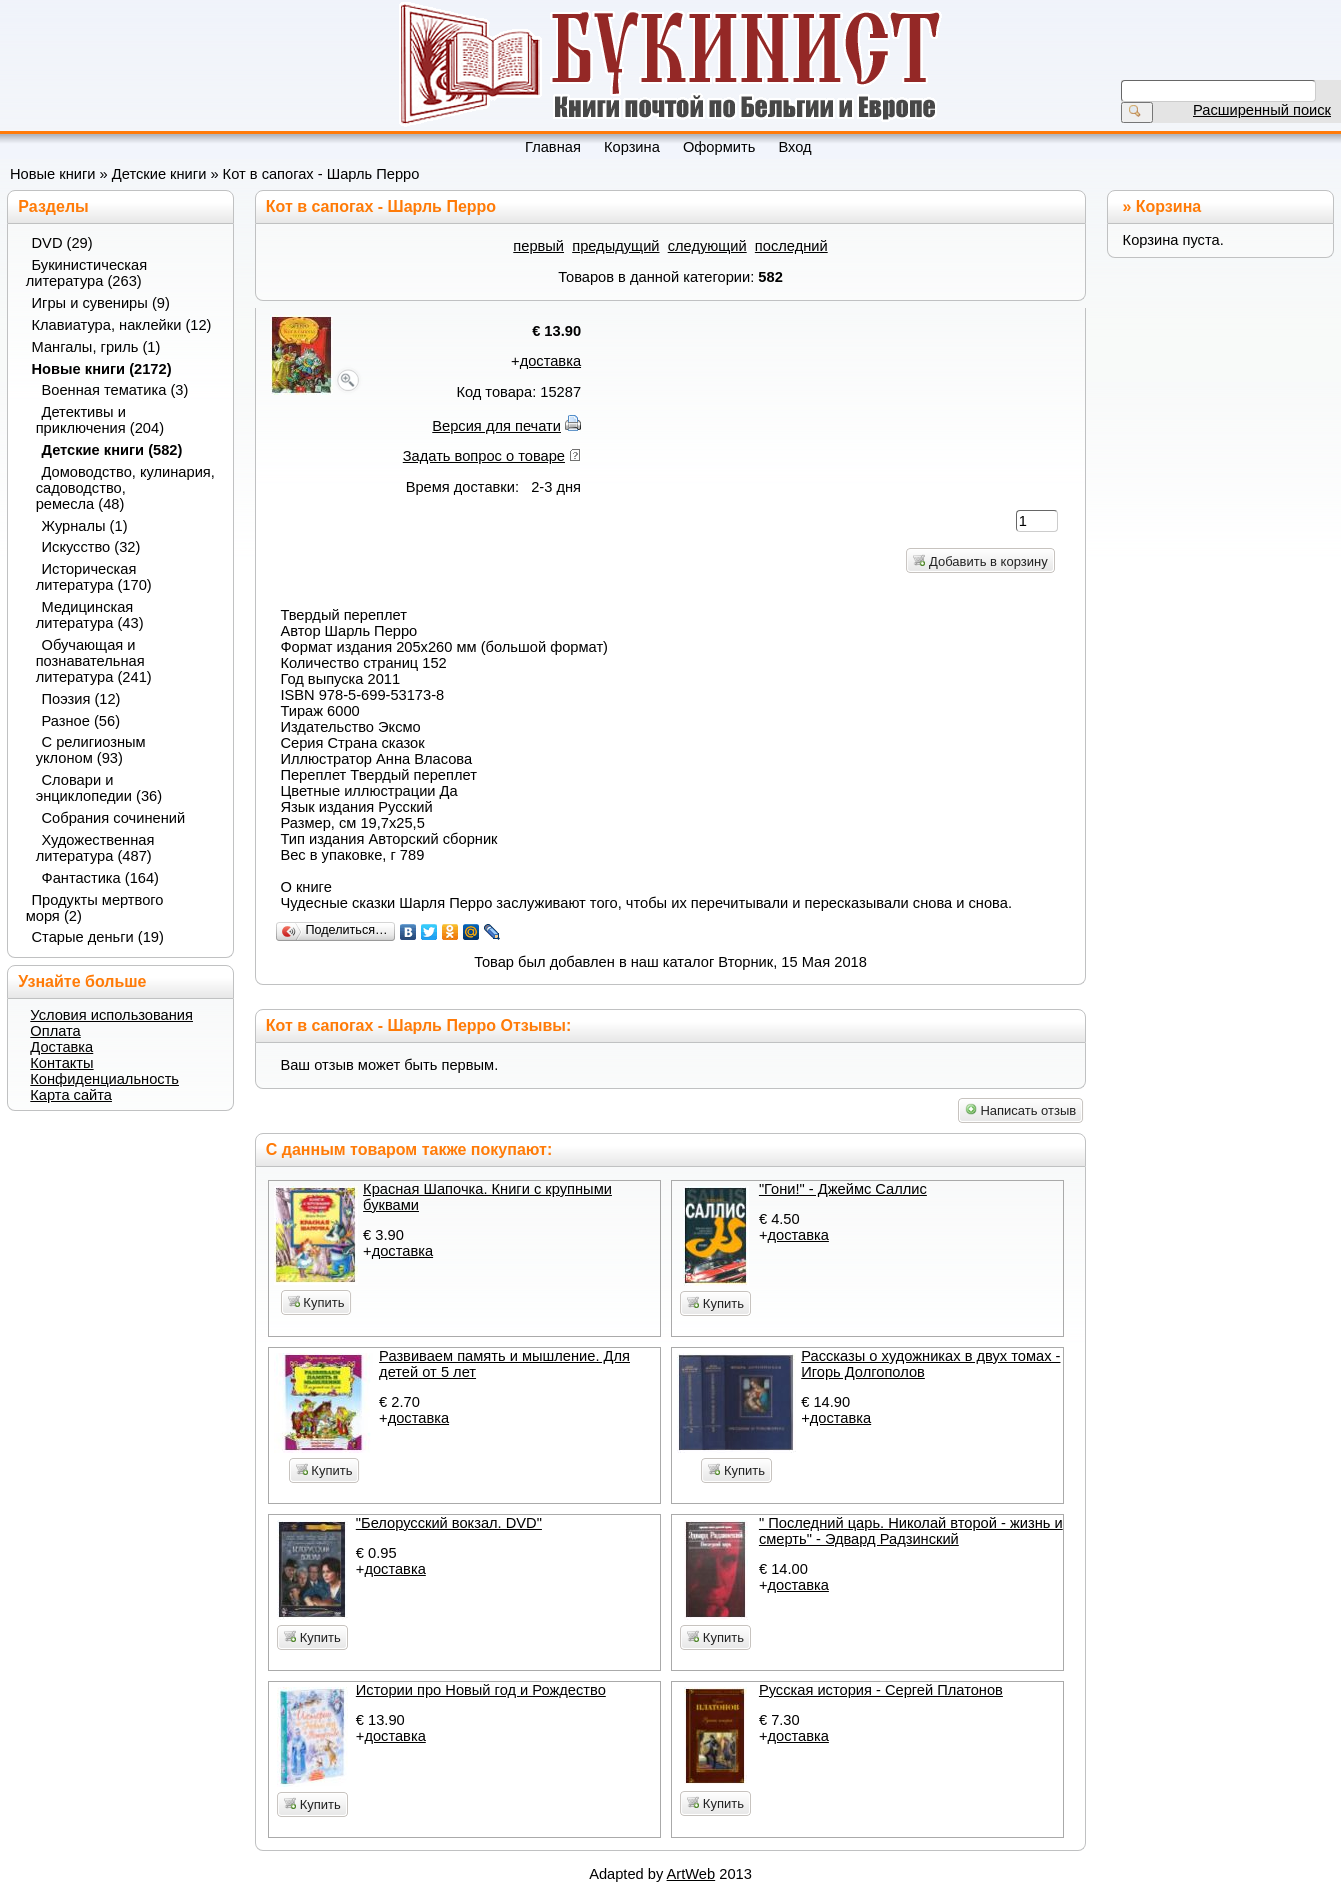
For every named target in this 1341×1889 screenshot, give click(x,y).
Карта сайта (71, 1095)
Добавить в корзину (980, 561)
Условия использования (111, 1015)
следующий (707, 246)
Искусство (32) (91, 547)
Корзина (1168, 206)
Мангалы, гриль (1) (96, 347)
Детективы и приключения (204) (100, 420)
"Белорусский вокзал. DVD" (449, 1523)
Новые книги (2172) (102, 369)
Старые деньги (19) (98, 937)
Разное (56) (81, 721)
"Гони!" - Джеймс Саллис (843, 1189)
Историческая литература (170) (94, 577)
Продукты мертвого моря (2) (95, 908)
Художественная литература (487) (95, 848)
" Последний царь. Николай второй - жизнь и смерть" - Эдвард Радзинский (911, 1531)
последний (791, 246)
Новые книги (53, 174)
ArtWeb (691, 1874)
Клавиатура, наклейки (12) (122, 325)
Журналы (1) (85, 526)
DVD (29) (62, 243)
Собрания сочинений (114, 818)
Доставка (61, 1047)
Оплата (55, 1031)
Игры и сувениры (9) (101, 303)
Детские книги (159, 174)
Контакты (61, 1063)
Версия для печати (496, 426)
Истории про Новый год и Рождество (481, 1690)
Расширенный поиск (1262, 110)
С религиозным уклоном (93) (91, 750)
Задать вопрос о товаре (484, 456)
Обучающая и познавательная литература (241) (94, 661)
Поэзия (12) (81, 699)
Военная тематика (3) (115, 390)
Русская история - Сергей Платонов (881, 1690)
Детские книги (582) (112, 450)
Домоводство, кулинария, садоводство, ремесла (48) (125, 488)
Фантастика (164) (101, 878)
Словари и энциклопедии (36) (99, 788)
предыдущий (615, 246)
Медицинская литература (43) (90, 615)
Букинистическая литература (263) (87, 273)
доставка (550, 361)
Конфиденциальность (104, 1079)
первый (538, 246)
